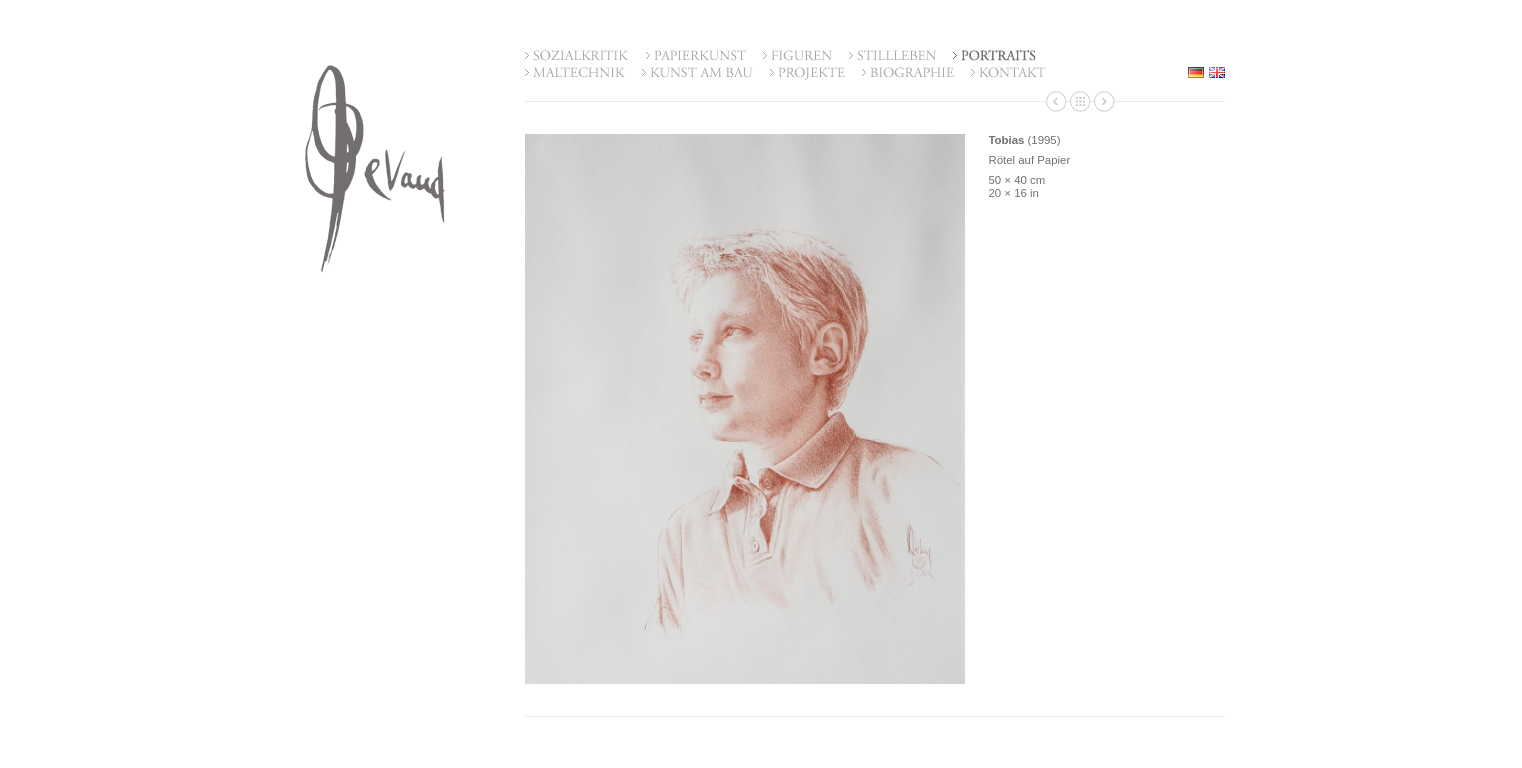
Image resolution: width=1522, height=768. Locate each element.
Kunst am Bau (697, 73)
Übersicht (1080, 101)
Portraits (994, 56)
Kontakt (1008, 73)
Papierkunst (696, 56)
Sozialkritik (577, 56)
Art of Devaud (375, 169)
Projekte (807, 73)
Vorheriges (1056, 101)
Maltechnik (575, 73)
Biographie (908, 73)
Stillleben (892, 56)
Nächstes (1104, 101)
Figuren (797, 56)
